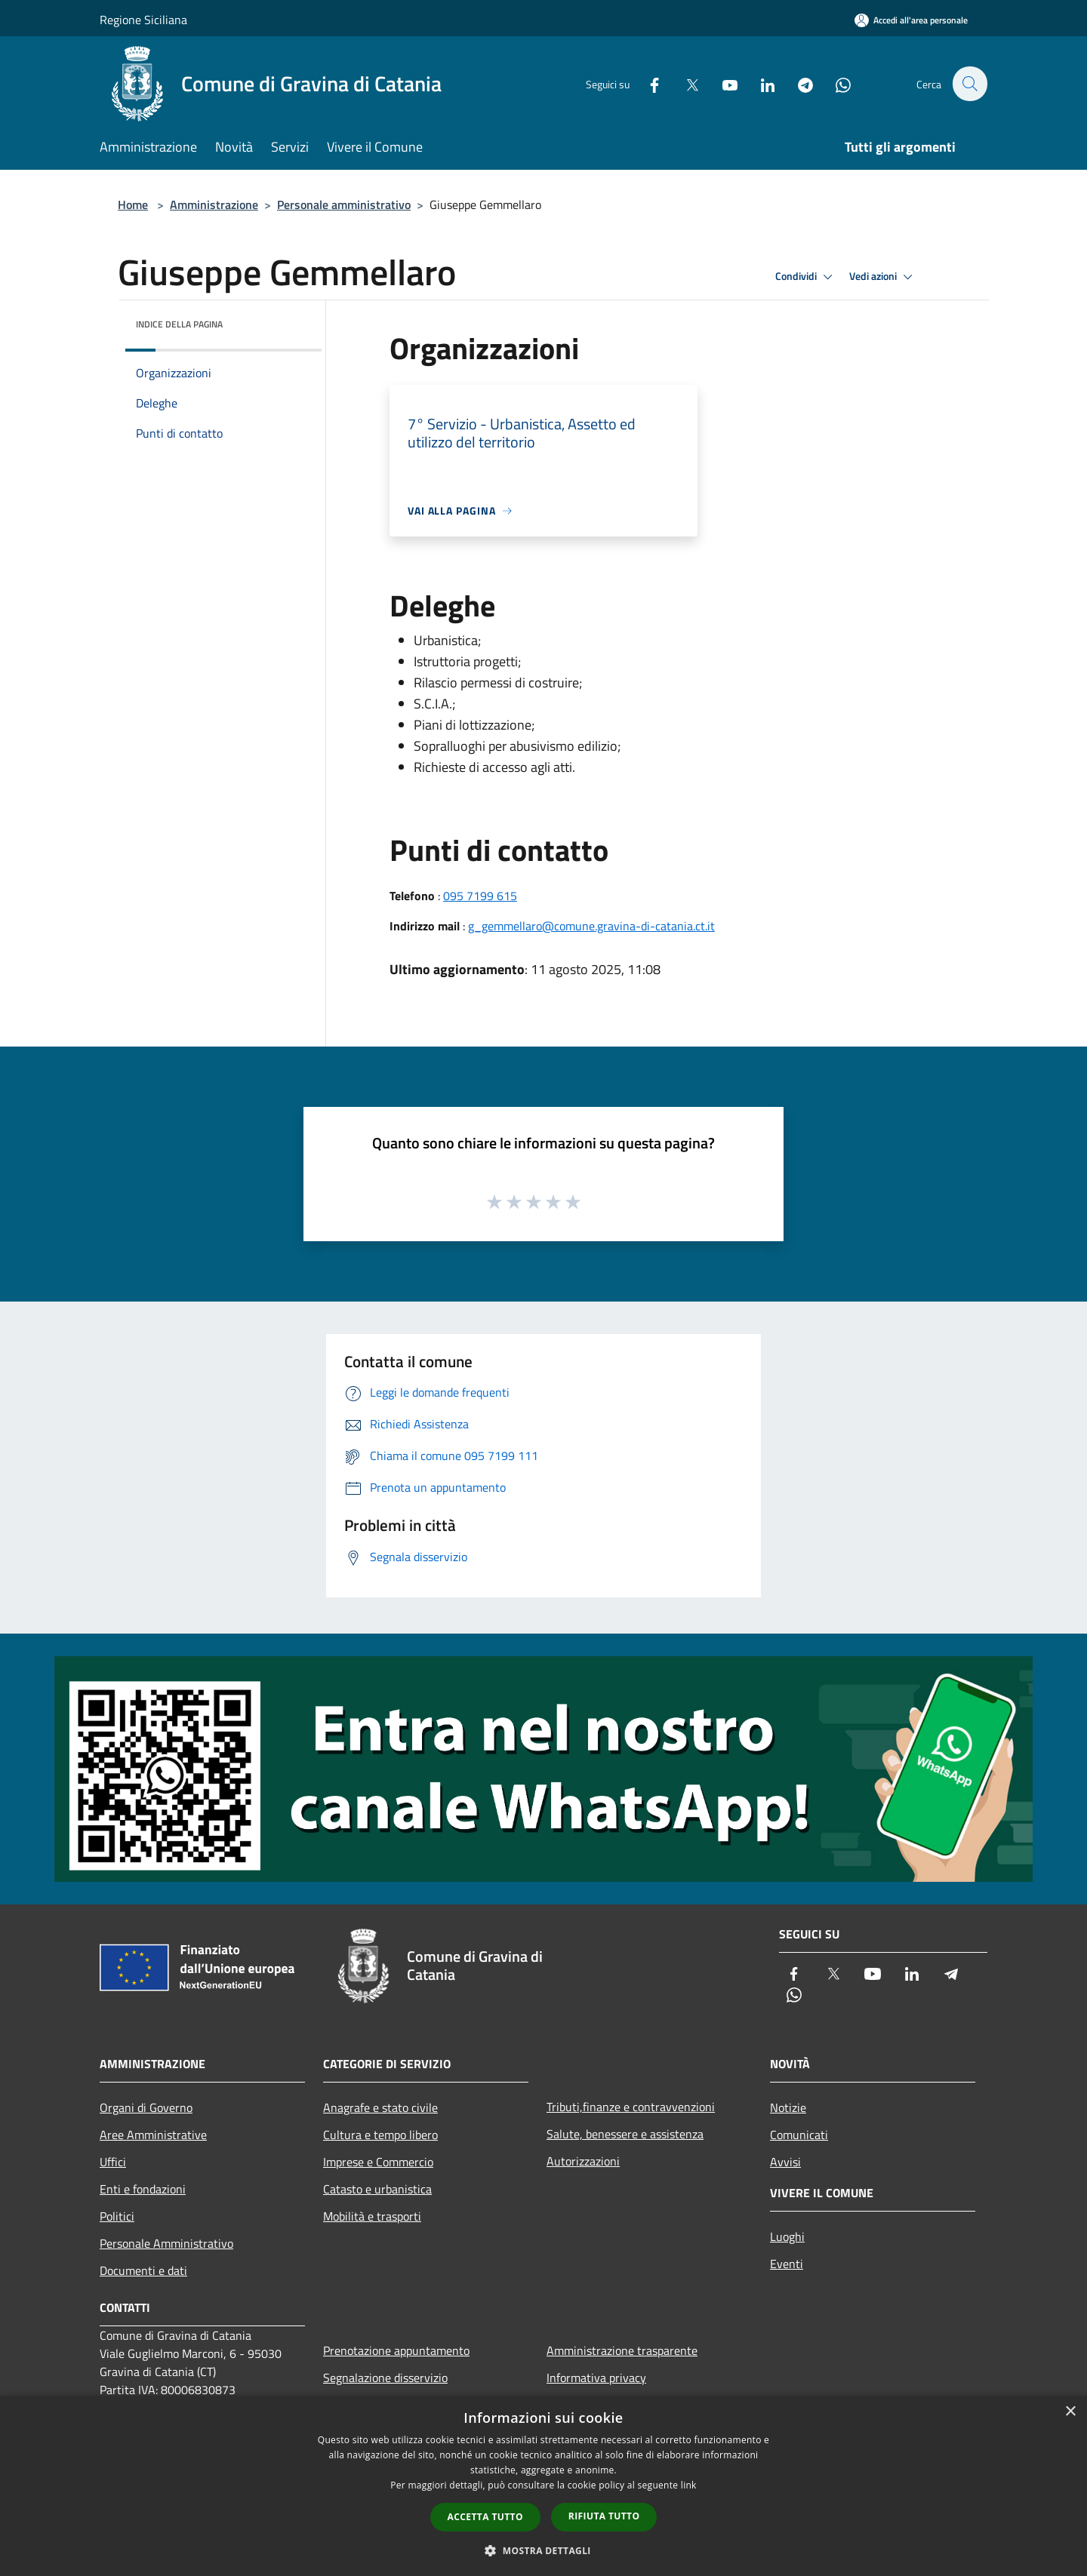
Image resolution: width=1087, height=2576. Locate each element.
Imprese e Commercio (378, 2162)
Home (133, 204)
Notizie (788, 2107)
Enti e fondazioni (143, 2189)
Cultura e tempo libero (380, 2135)
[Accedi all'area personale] (911, 20)
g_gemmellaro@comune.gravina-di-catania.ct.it (591, 926)
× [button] (1070, 2412)
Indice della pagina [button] (179, 324)
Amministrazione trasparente (622, 2350)
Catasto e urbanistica (377, 2189)
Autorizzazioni (583, 2161)
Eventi (786, 2264)
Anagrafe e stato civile (380, 2107)
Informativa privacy (596, 2378)
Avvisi (785, 2162)
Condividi (806, 277)
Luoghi (787, 2236)
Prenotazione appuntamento (396, 2350)
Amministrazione (214, 204)
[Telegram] (797, 83)
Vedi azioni (883, 277)
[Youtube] (722, 83)
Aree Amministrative (153, 2135)
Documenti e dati (143, 2270)
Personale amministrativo (344, 204)
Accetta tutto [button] (485, 2516)
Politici (117, 2216)
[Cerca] (969, 84)
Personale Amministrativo (166, 2243)
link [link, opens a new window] (689, 2485)
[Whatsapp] (835, 83)
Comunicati (799, 2135)
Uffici (113, 2162)
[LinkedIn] (759, 83)
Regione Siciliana (143, 20)
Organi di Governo (146, 2107)
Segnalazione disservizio (385, 2378)
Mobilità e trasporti (372, 2216)
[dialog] (543, 2486)
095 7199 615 (480, 896)
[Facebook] (646, 83)
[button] (543, 2550)
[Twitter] (684, 83)
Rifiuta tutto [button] (604, 2516)
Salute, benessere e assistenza (625, 2134)
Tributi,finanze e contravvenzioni (631, 2107)
